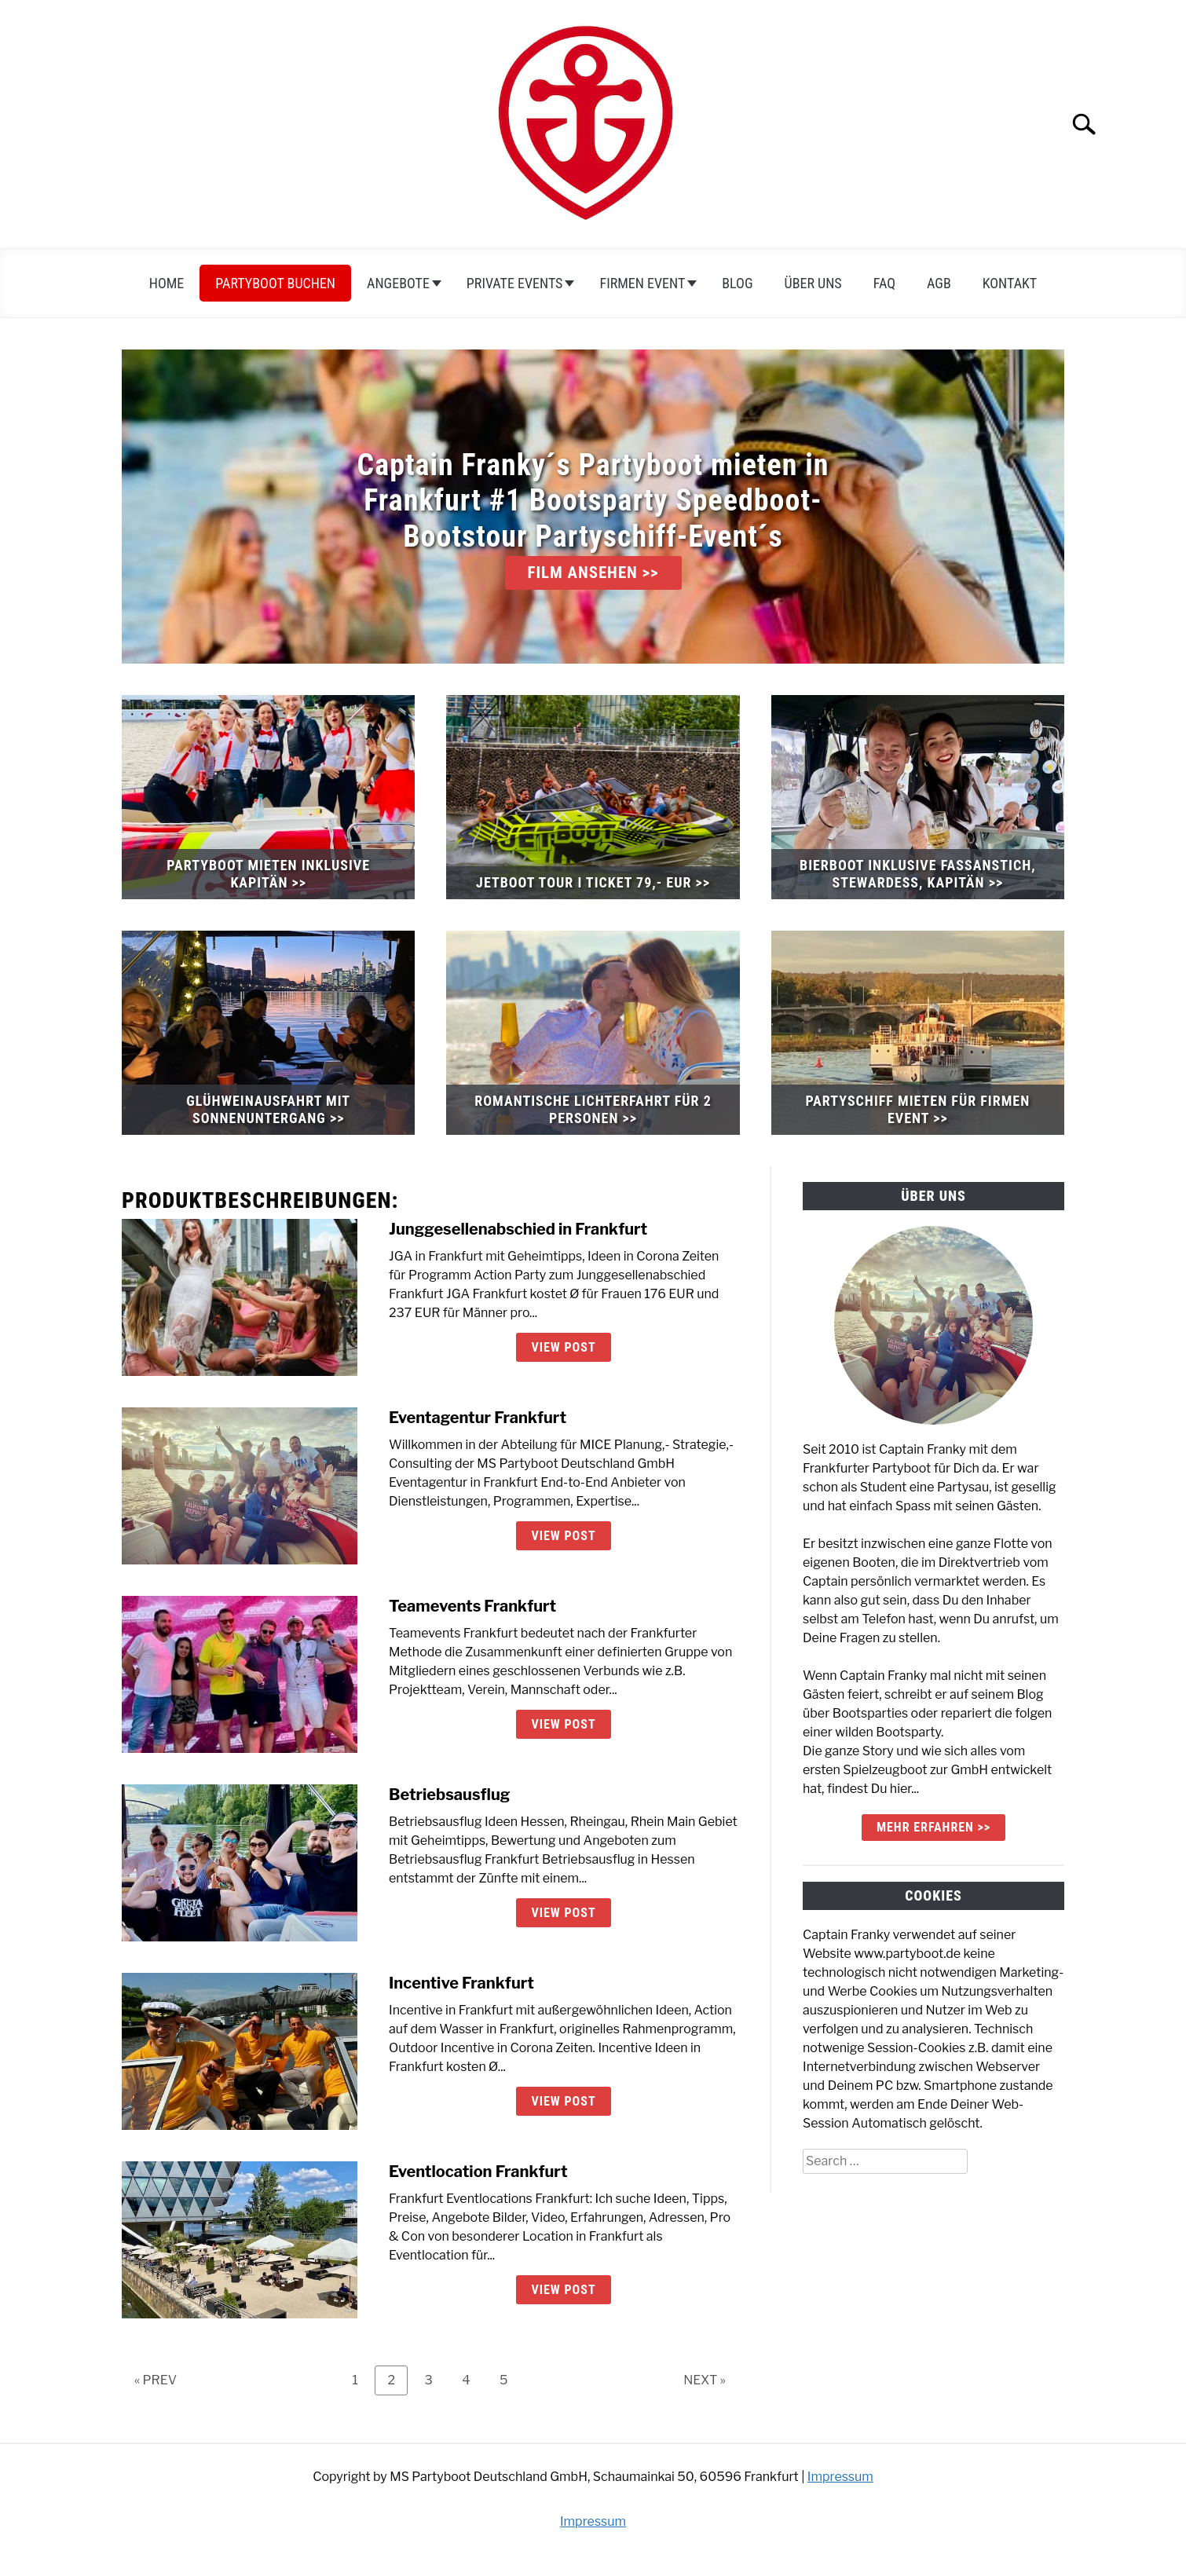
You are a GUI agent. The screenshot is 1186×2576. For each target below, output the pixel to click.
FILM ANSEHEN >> (593, 572)
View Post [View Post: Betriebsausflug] (563, 1912)
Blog (737, 283)
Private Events (515, 283)
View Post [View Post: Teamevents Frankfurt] (563, 1724)
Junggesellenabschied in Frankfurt (518, 1229)
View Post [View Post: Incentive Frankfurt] (563, 2101)
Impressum (840, 2476)
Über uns (813, 283)
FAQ (884, 283)
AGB (939, 283)
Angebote (398, 283)
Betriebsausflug (449, 1794)
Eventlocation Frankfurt (478, 2171)
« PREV (155, 2380)
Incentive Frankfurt (461, 1983)
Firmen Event (642, 283)
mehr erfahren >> (933, 1827)
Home (167, 283)
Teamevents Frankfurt (472, 1606)
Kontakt (1010, 283)
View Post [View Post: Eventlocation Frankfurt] (563, 2289)
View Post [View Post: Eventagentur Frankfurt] (563, 1535)
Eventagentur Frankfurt (477, 1417)
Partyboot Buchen (275, 283)
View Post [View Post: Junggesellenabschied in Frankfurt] (563, 1347)
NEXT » (704, 2380)
